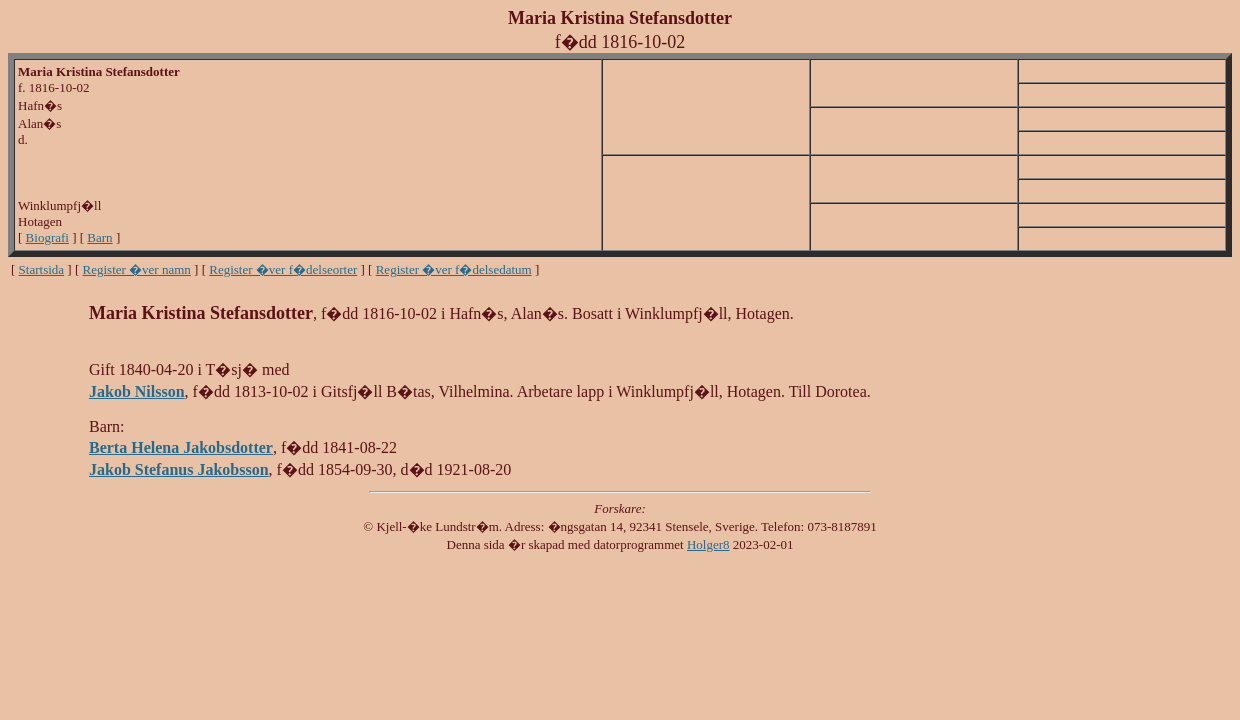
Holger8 (708, 544)
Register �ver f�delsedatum (454, 269)
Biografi (47, 237)
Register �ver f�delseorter (283, 269)
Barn (99, 237)
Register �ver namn (137, 269)
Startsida (42, 269)
